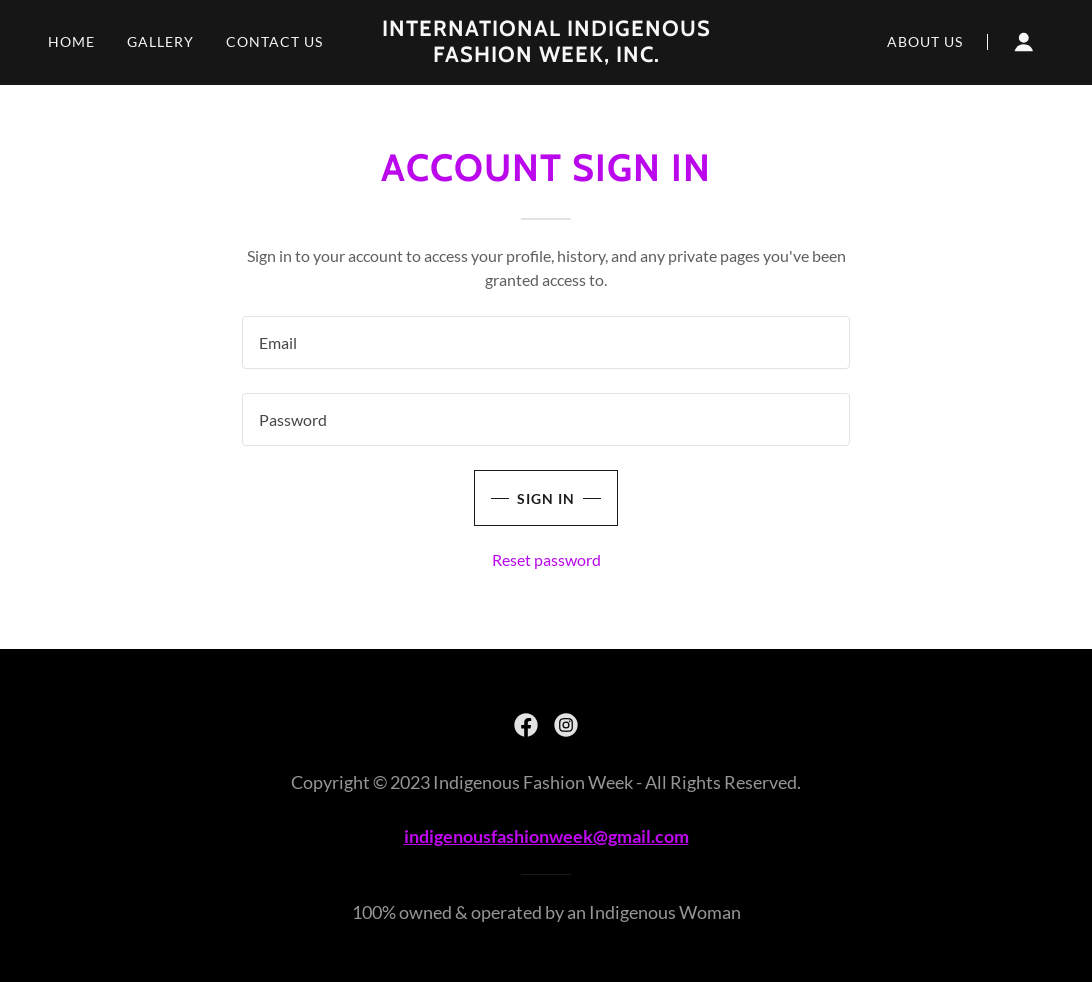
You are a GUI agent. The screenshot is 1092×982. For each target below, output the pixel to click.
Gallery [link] (160, 41)
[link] (546, 55)
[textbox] (546, 342)
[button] (1024, 42)
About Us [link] (925, 41)
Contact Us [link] (274, 41)
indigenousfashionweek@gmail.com (546, 836)
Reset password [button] (546, 559)
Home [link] (71, 41)
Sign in (546, 498)
